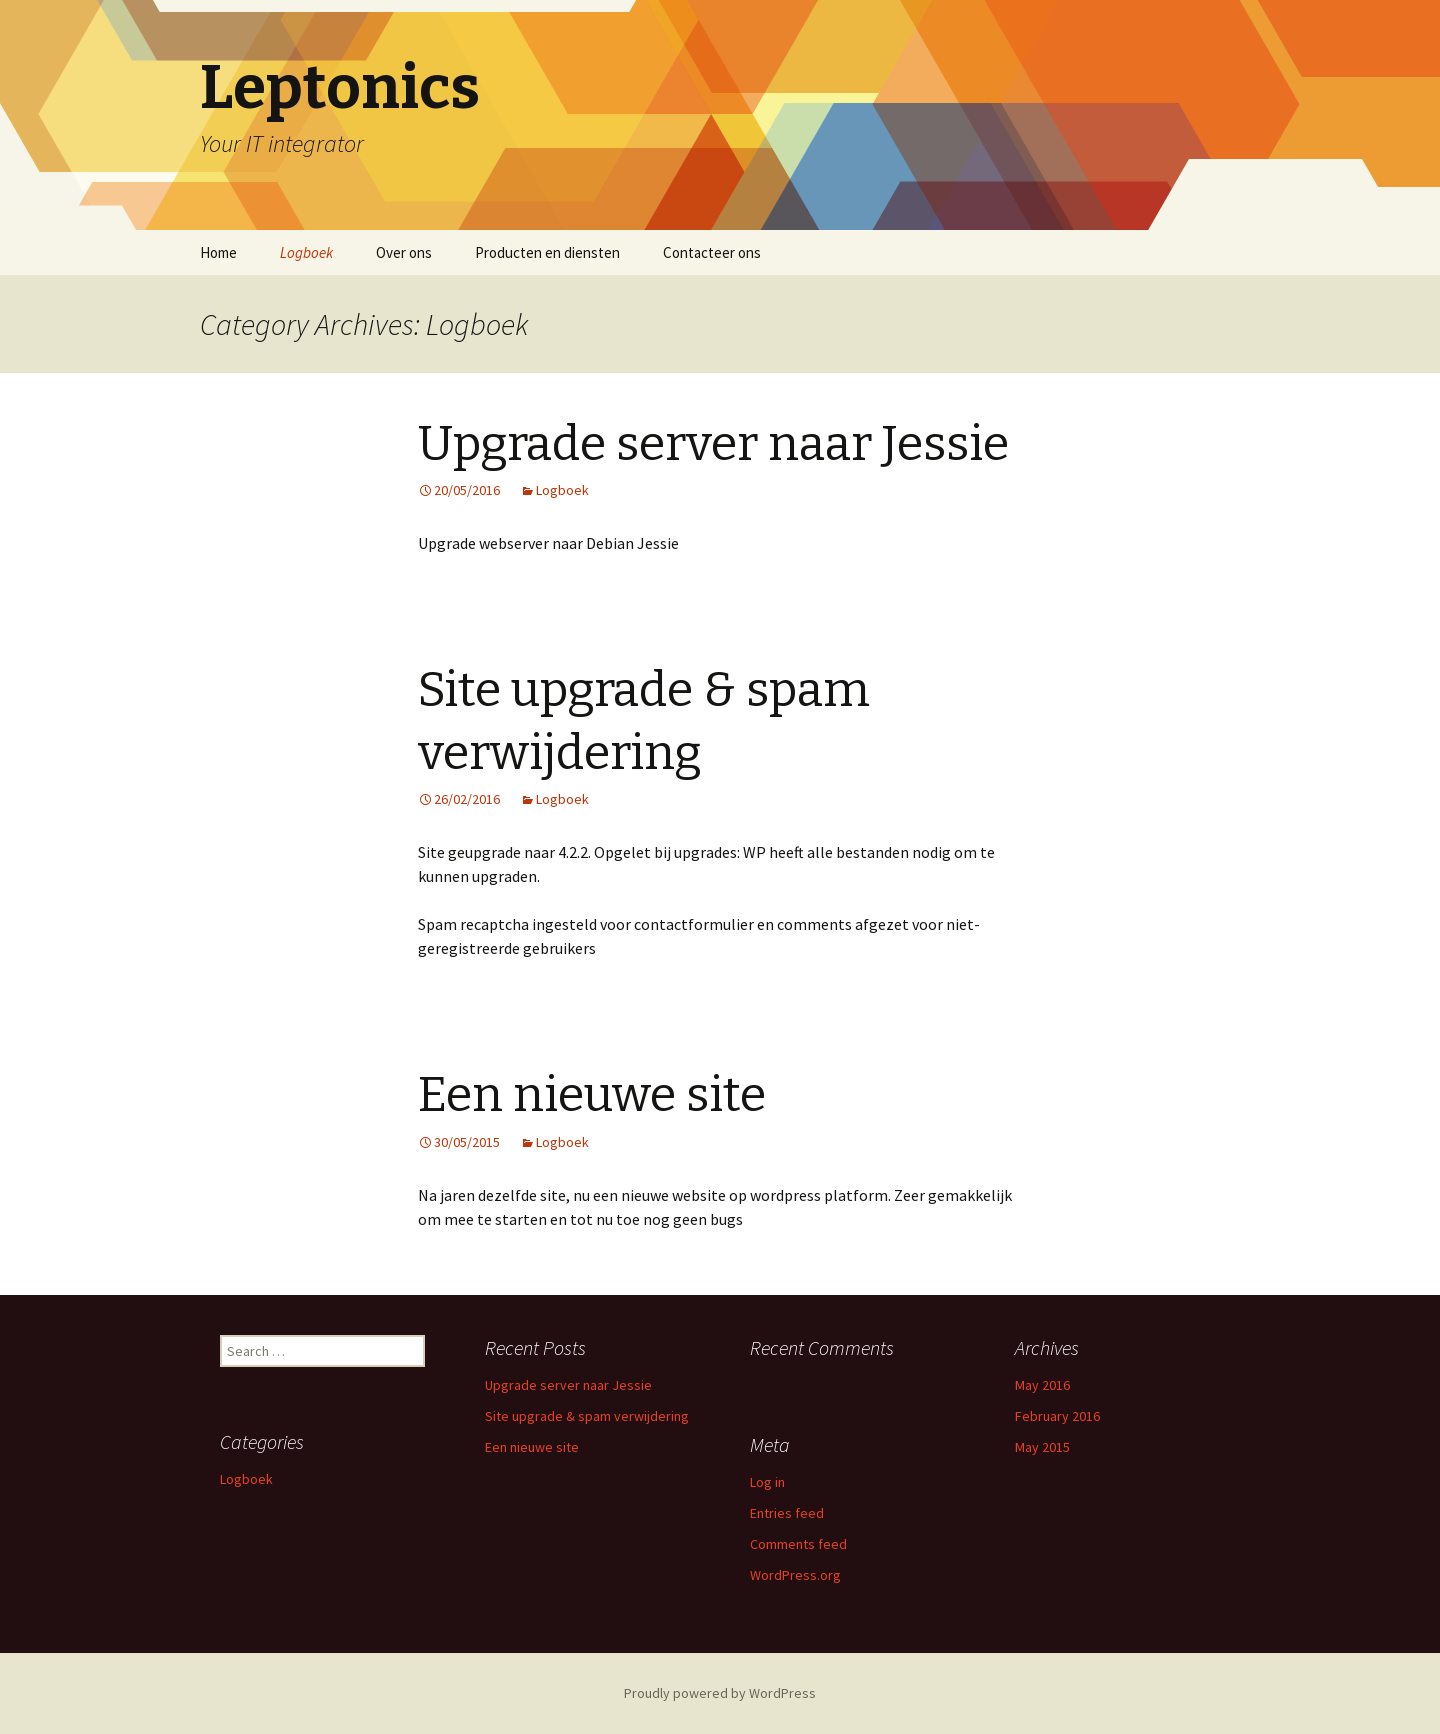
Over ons (404, 252)
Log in (767, 1482)
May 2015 (1042, 1447)
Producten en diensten (547, 252)
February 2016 (1057, 1416)
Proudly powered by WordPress (720, 1693)
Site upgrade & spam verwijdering (587, 1416)
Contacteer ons (712, 252)
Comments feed (798, 1544)
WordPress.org (795, 1575)
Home (218, 252)
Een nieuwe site (592, 1095)
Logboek (306, 252)
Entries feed (787, 1513)
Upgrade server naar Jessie (713, 444)
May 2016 (1042, 1385)
